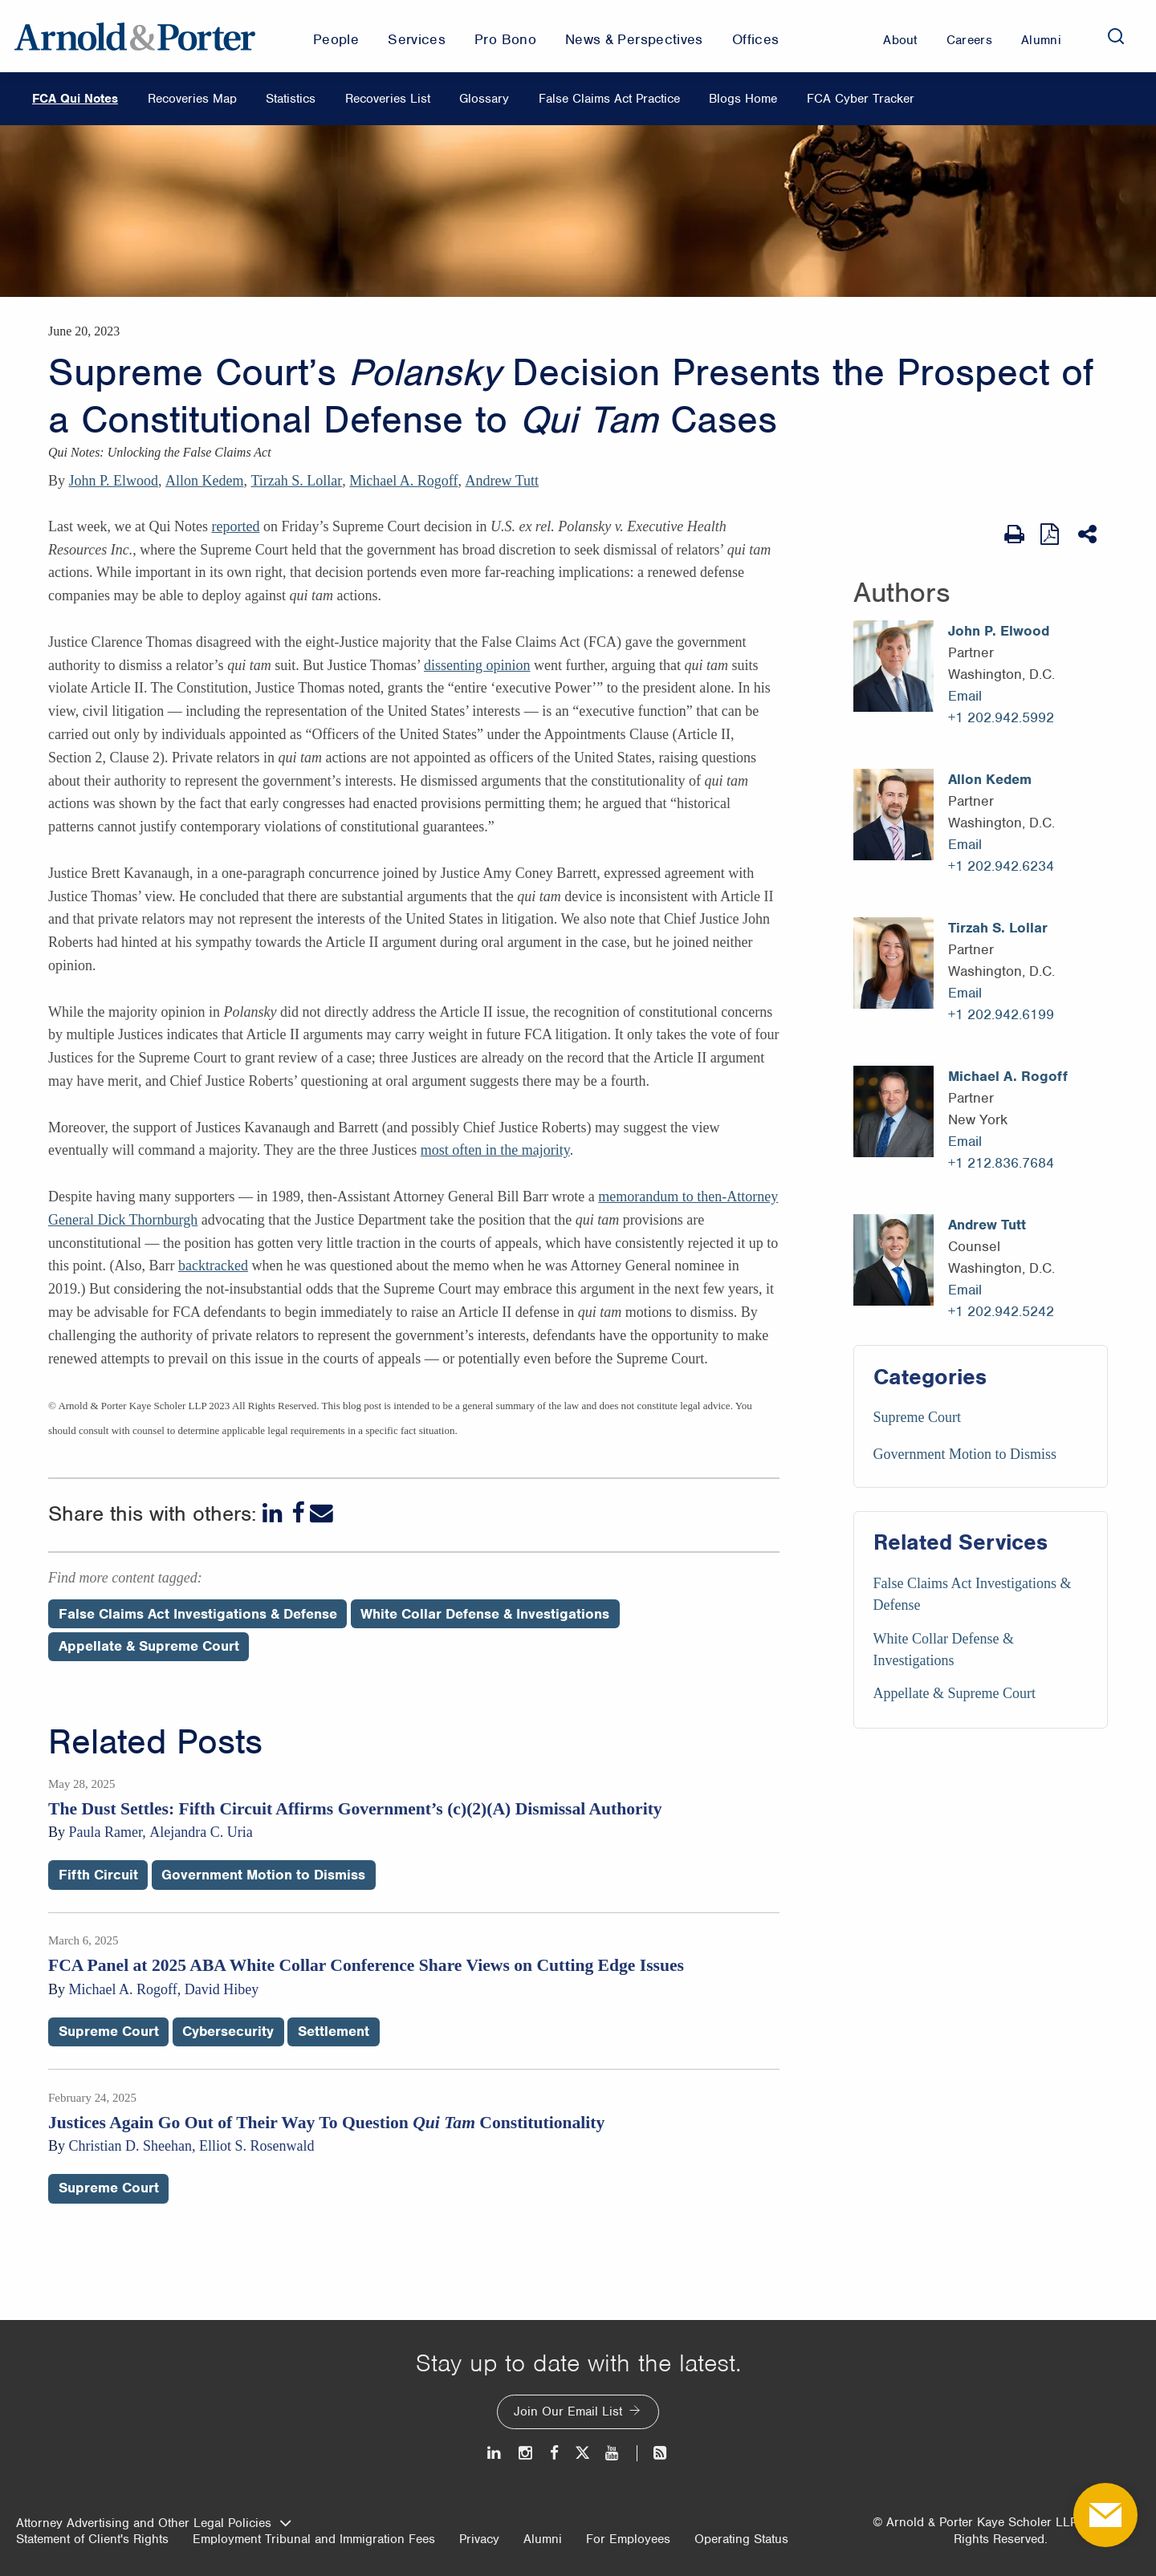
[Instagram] (526, 2452)
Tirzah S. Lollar (297, 481)
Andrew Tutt (502, 481)
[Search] (1116, 36)
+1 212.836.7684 (1001, 1163)
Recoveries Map (192, 99)
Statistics (290, 99)
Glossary (484, 99)
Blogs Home (743, 99)
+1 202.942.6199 (1001, 1014)
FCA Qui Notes (75, 99)
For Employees (628, 2539)
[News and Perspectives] (653, 2452)
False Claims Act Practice (609, 99)
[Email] (321, 1513)
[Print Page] (1014, 534)
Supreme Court (917, 1417)
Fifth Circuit (98, 1874)
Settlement (333, 2031)
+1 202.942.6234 (1001, 866)
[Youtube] (613, 2452)
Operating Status (741, 2539)
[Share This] (1089, 534)
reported (235, 526)
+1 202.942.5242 (1001, 1311)
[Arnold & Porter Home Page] (134, 36)
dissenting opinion (477, 665)
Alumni (542, 2539)
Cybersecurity (228, 2031)
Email (965, 696)
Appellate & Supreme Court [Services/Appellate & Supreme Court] (954, 1693)
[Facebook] (297, 1513)
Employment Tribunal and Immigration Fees (314, 2539)
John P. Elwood (114, 481)
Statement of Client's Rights (92, 2539)
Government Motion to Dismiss (965, 1454)
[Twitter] (582, 2452)
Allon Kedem (204, 481)
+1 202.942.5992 (1001, 717)
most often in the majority (495, 1150)
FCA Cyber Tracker (860, 99)
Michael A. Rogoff (403, 481)
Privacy (479, 2539)
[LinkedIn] (274, 1513)
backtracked (213, 1266)
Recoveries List (387, 99)
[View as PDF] (1051, 534)
